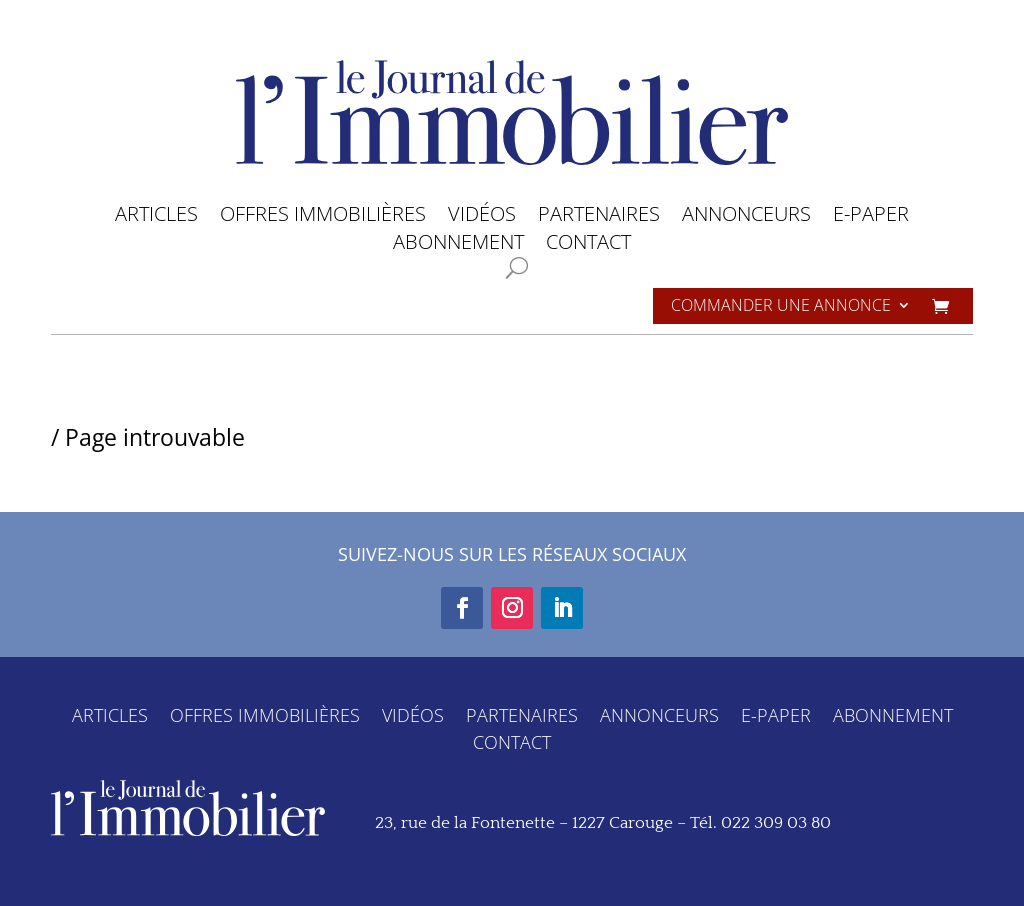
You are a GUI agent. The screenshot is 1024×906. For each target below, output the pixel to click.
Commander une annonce (781, 306)
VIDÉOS (482, 217)
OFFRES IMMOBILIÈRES (323, 217)
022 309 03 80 (776, 823)
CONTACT (588, 245)
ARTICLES (156, 217)
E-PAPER (871, 217)
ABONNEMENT (458, 245)
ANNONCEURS (746, 217)
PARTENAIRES (599, 217)
